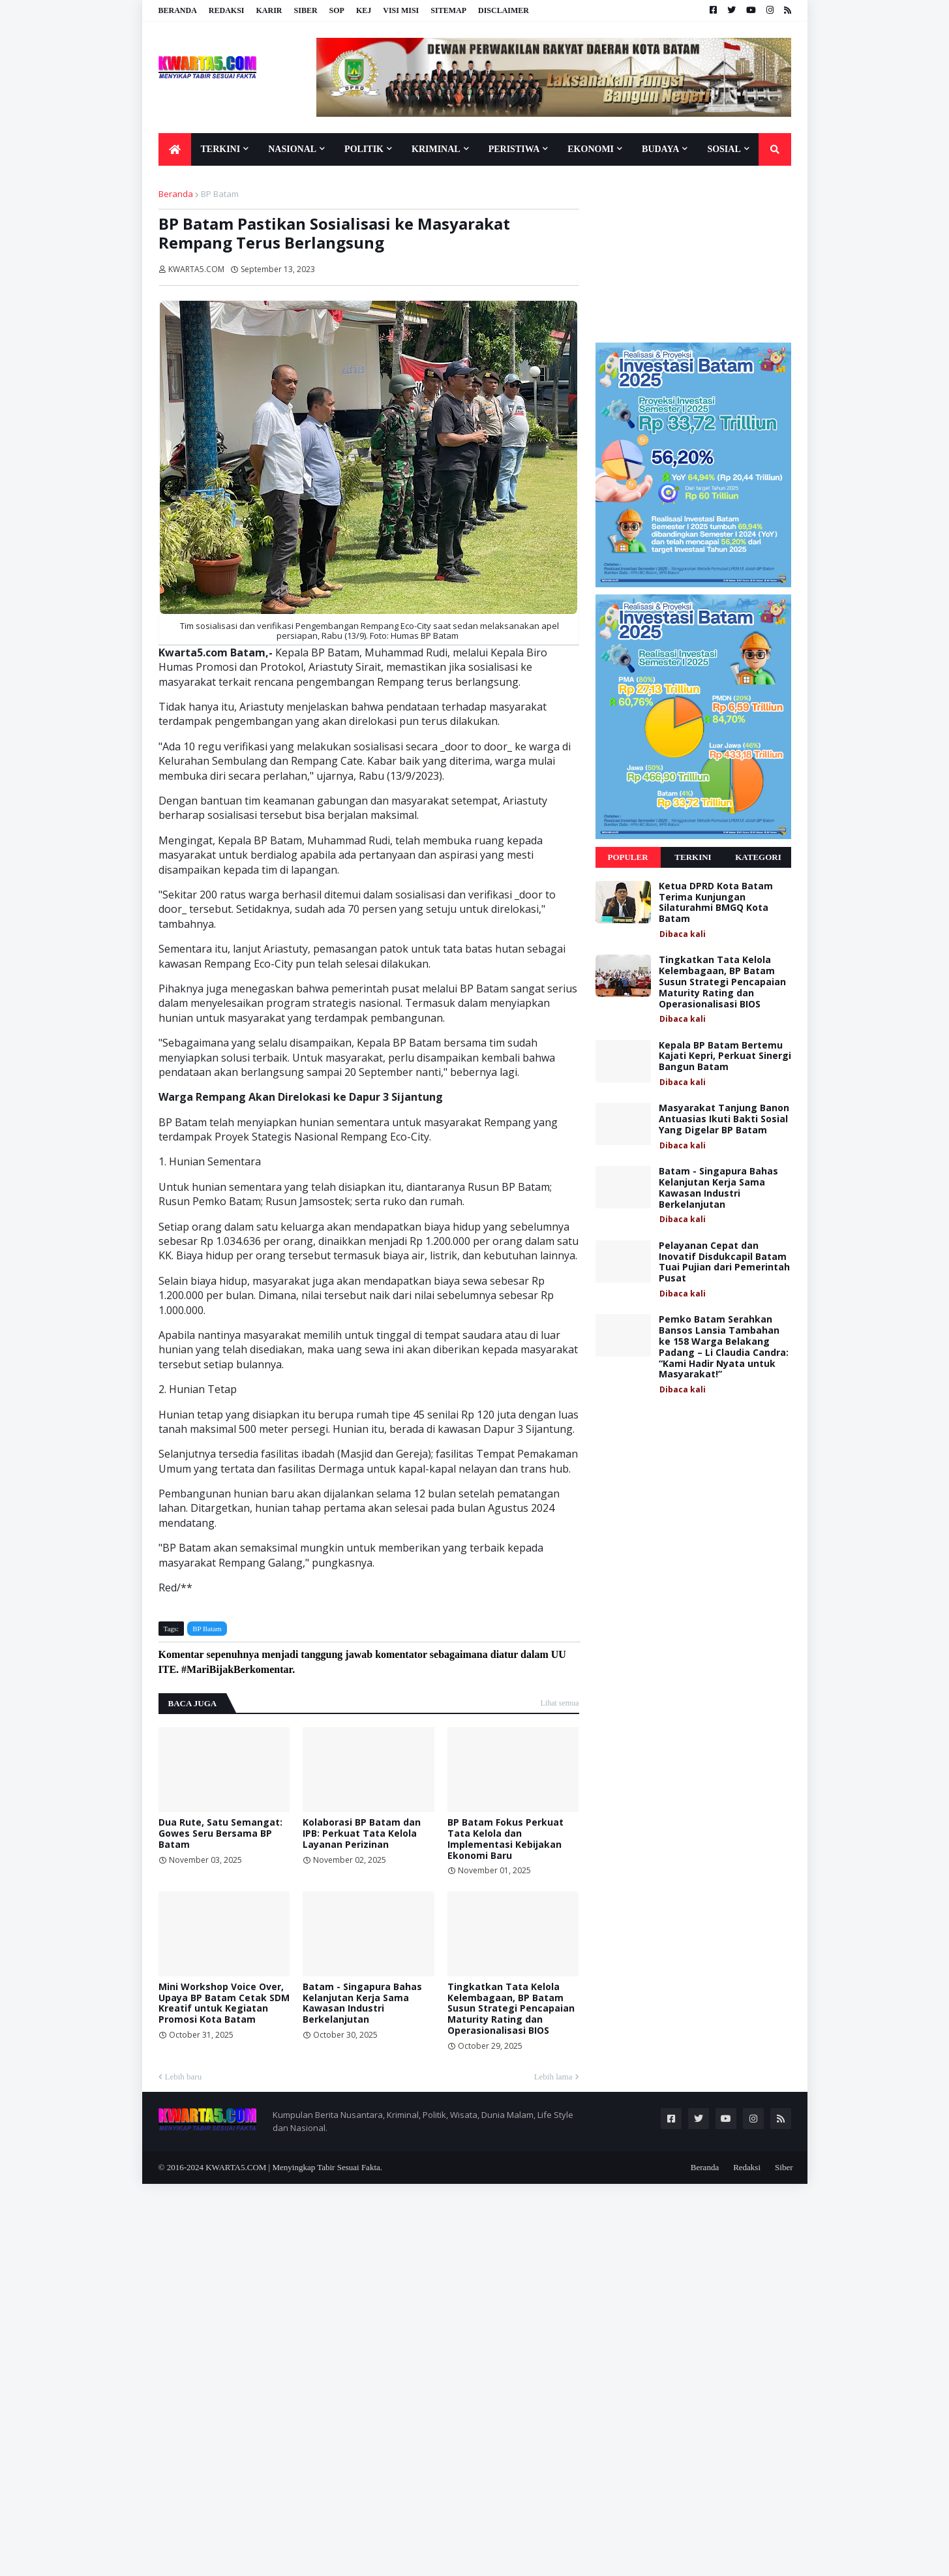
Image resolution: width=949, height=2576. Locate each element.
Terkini (692, 857)
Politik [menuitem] (364, 149)
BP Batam (220, 194)
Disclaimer (503, 10)
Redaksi (227, 10)
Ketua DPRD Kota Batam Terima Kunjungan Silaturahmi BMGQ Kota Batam (716, 903)
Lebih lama (553, 2076)
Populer (627, 857)
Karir (269, 10)
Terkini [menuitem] (221, 149)
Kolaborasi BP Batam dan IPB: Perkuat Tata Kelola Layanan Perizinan (362, 1833)
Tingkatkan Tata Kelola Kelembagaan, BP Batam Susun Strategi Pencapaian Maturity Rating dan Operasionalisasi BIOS (511, 2009)
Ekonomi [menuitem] (590, 149)
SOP (336, 10)
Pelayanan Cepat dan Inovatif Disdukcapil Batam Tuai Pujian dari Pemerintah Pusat (724, 1262)
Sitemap (448, 10)
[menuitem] (174, 149)
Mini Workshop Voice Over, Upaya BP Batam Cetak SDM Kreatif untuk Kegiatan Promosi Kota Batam (224, 2003)
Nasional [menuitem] (292, 149)
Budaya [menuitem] (660, 149)
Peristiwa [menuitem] (514, 149)
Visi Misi (401, 10)
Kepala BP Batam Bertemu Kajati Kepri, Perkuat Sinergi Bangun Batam (725, 1056)
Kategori (758, 857)
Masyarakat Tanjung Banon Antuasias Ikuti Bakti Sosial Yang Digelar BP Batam (724, 1119)
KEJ (363, 10)
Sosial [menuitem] (723, 149)
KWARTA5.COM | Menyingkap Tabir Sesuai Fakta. (293, 2167)
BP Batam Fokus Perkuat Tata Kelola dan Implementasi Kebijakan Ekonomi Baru (505, 1839)
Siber (306, 10)
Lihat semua (560, 1703)
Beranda (177, 10)
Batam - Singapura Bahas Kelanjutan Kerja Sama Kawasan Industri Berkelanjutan (362, 2003)
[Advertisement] (693, 253)
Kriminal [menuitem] (436, 149)
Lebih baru (183, 2076)
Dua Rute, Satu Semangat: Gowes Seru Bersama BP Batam (220, 1833)
